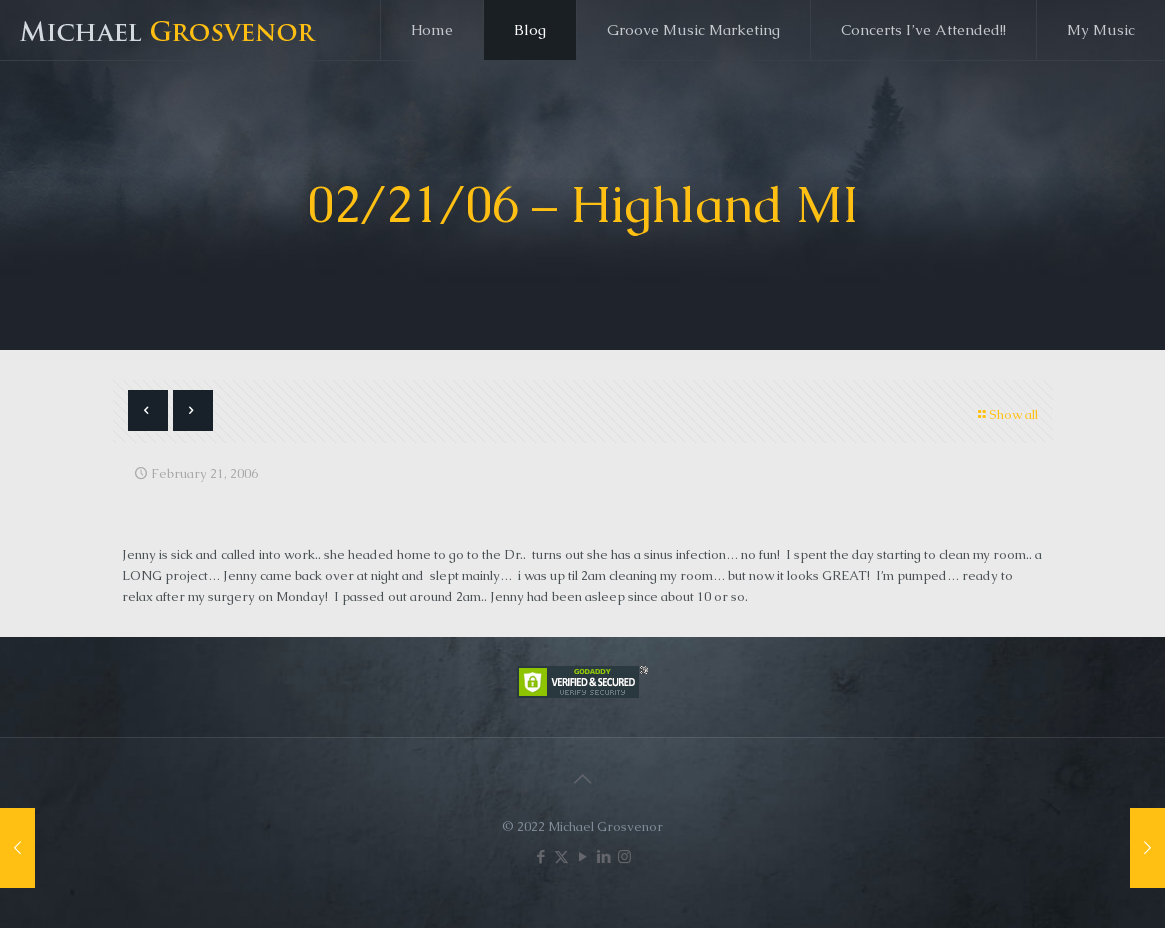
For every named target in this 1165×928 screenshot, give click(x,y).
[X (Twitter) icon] (561, 856)
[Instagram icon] (624, 856)
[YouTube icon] (582, 856)
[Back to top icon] (583, 779)
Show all (1007, 414)
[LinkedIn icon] (603, 856)
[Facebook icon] (540, 856)
